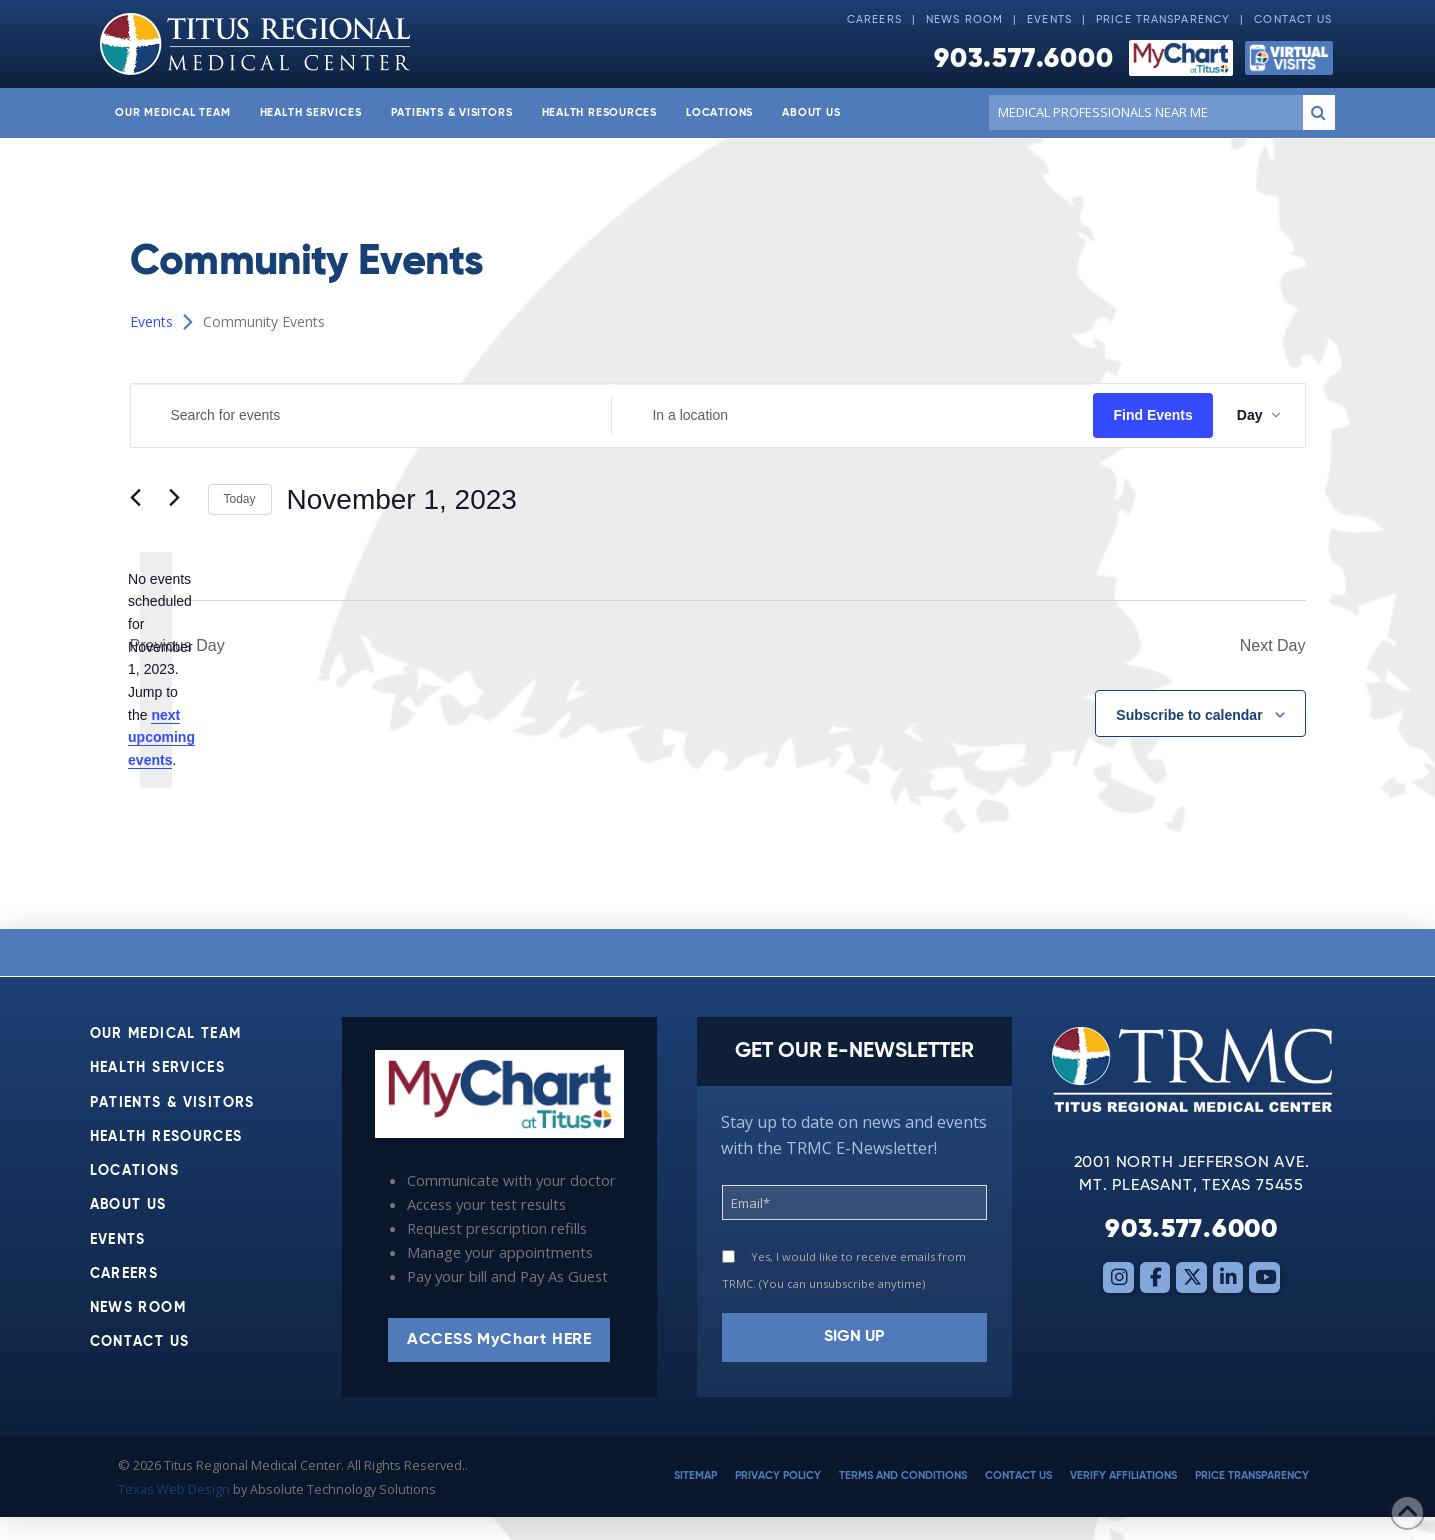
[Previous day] (142, 500)
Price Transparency (1163, 20)
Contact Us (1293, 20)
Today (240, 499)
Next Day (1273, 645)
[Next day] (181, 500)
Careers (874, 20)
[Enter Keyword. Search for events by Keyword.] (371, 415)
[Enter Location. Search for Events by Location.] (852, 415)
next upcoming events (161, 737)
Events (1049, 20)
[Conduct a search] (1141, 112)
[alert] (156, 670)
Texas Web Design (174, 1489)
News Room (964, 20)
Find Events (1152, 415)
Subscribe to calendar (1189, 715)
